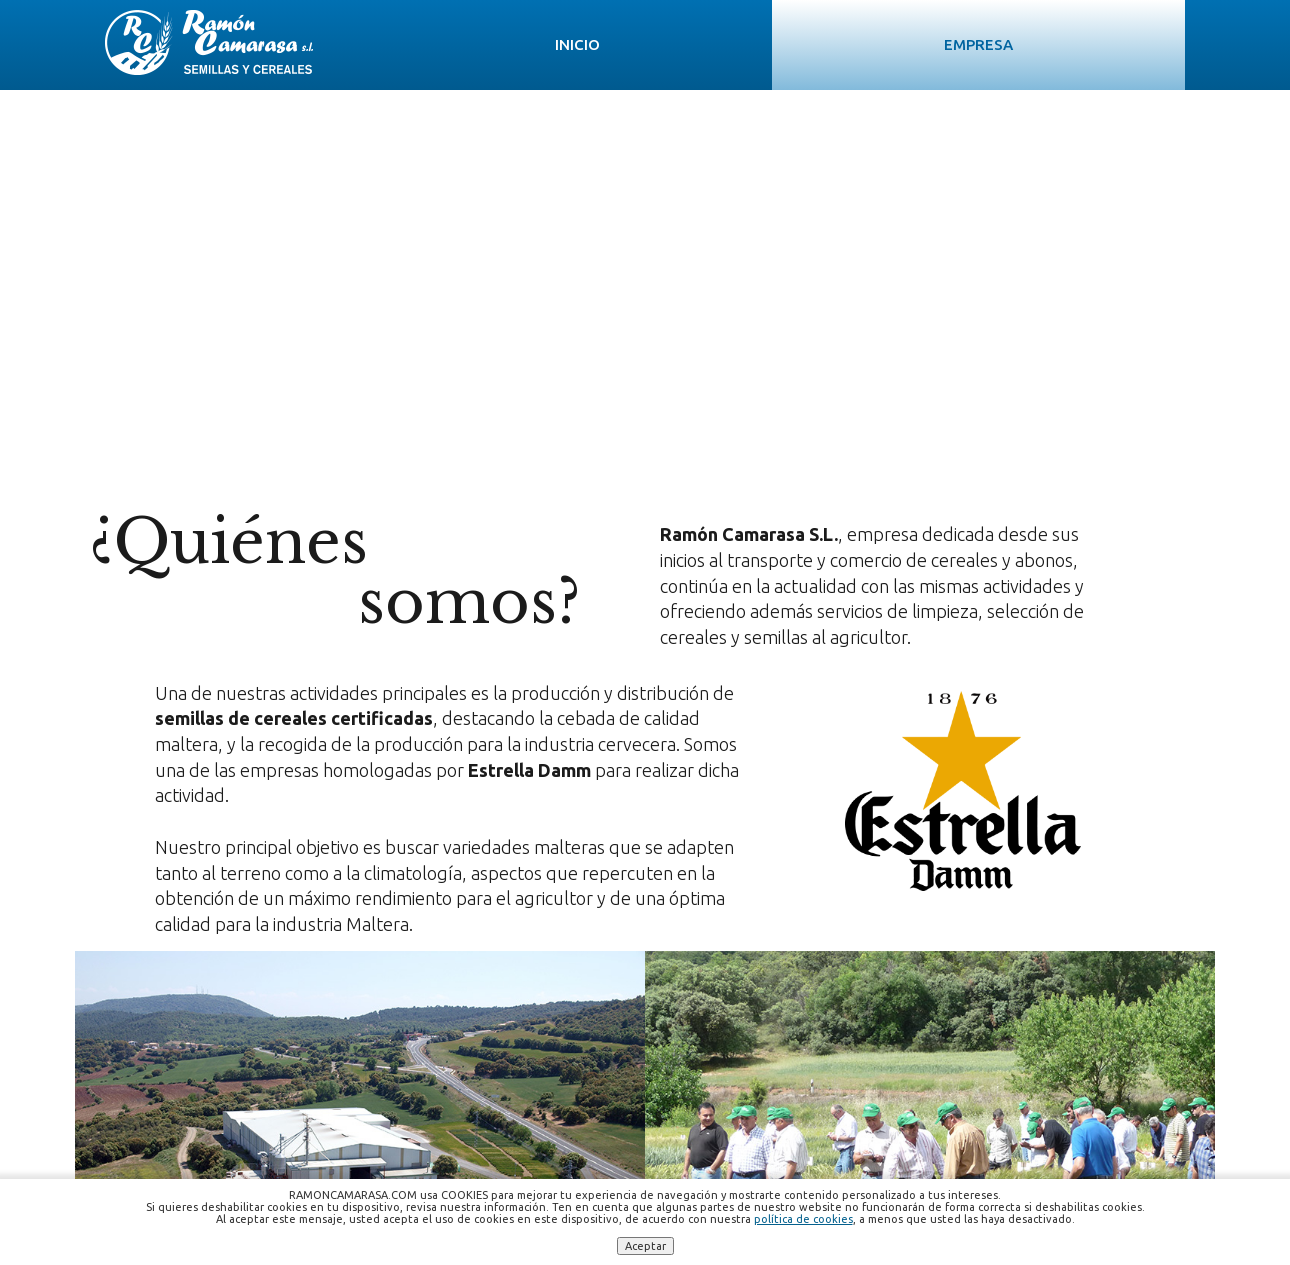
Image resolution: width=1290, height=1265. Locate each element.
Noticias (969, 44)
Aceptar (645, 1246)
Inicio (437, 44)
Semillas (693, 44)
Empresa (558, 44)
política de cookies (803, 1219)
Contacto (1111, 44)
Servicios (831, 44)
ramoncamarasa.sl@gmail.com (753, 1108)
